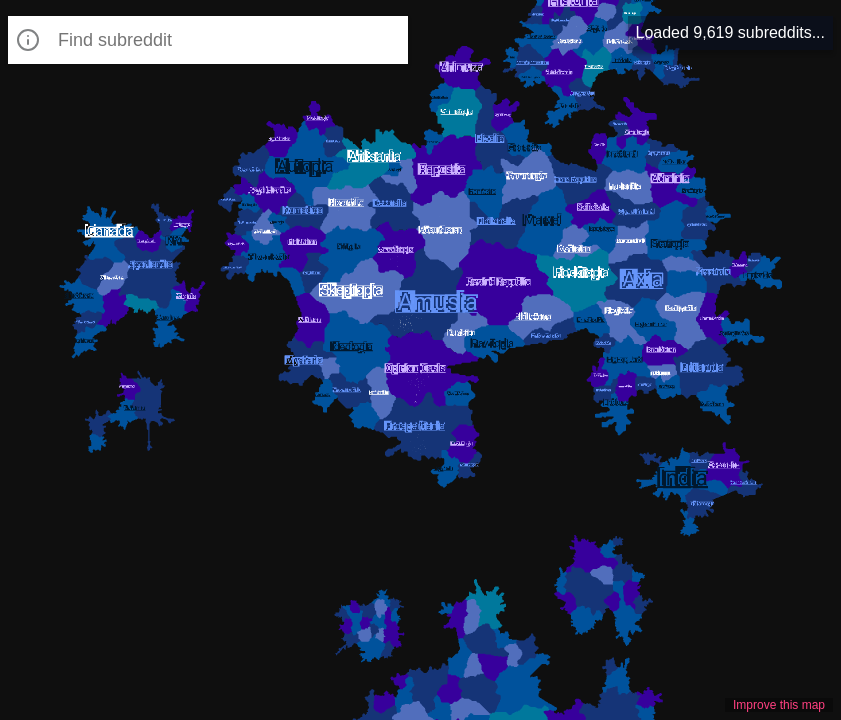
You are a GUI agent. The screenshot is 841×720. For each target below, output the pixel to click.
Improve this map (779, 705)
